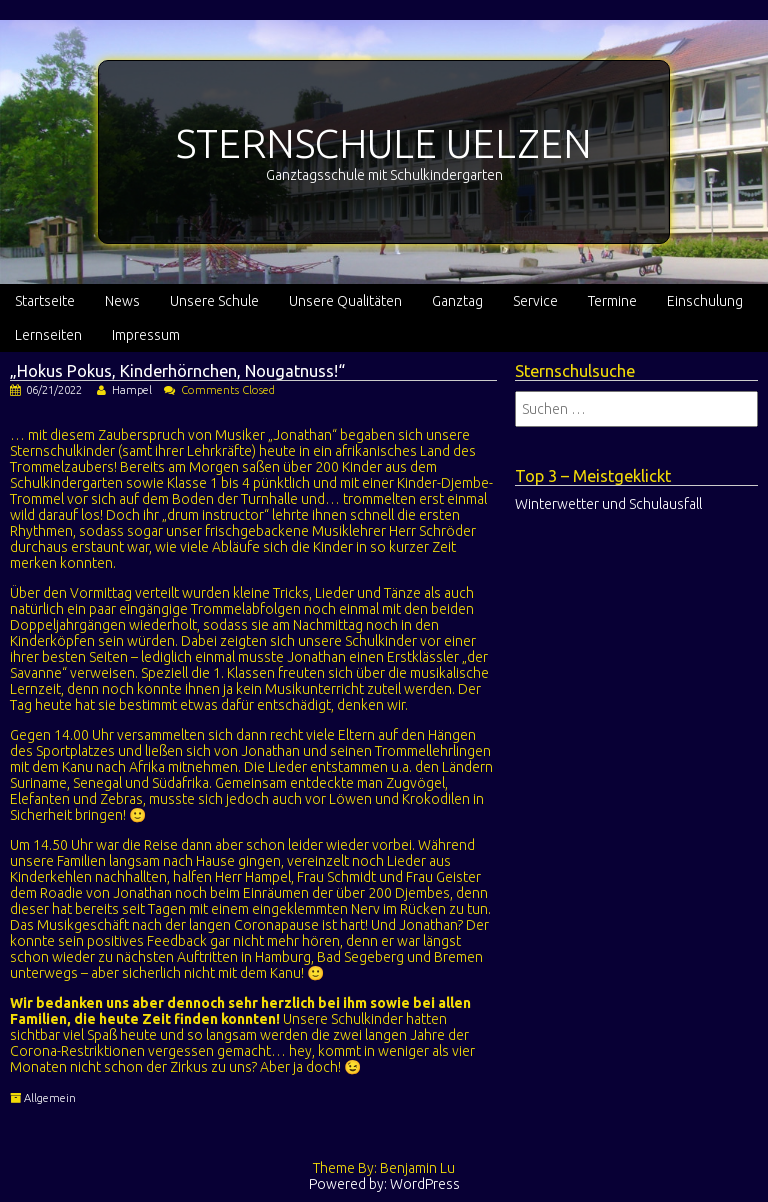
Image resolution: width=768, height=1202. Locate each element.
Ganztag (457, 301)
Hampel (132, 390)
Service (535, 301)
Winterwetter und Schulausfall (608, 504)
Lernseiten (48, 335)
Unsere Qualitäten (345, 301)
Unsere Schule (214, 301)
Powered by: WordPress (384, 1184)
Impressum (146, 335)
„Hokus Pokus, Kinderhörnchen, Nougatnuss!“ (177, 371)
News (122, 301)
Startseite (45, 301)
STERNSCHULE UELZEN (384, 143)
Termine (612, 301)
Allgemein (50, 1098)
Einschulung (705, 301)
